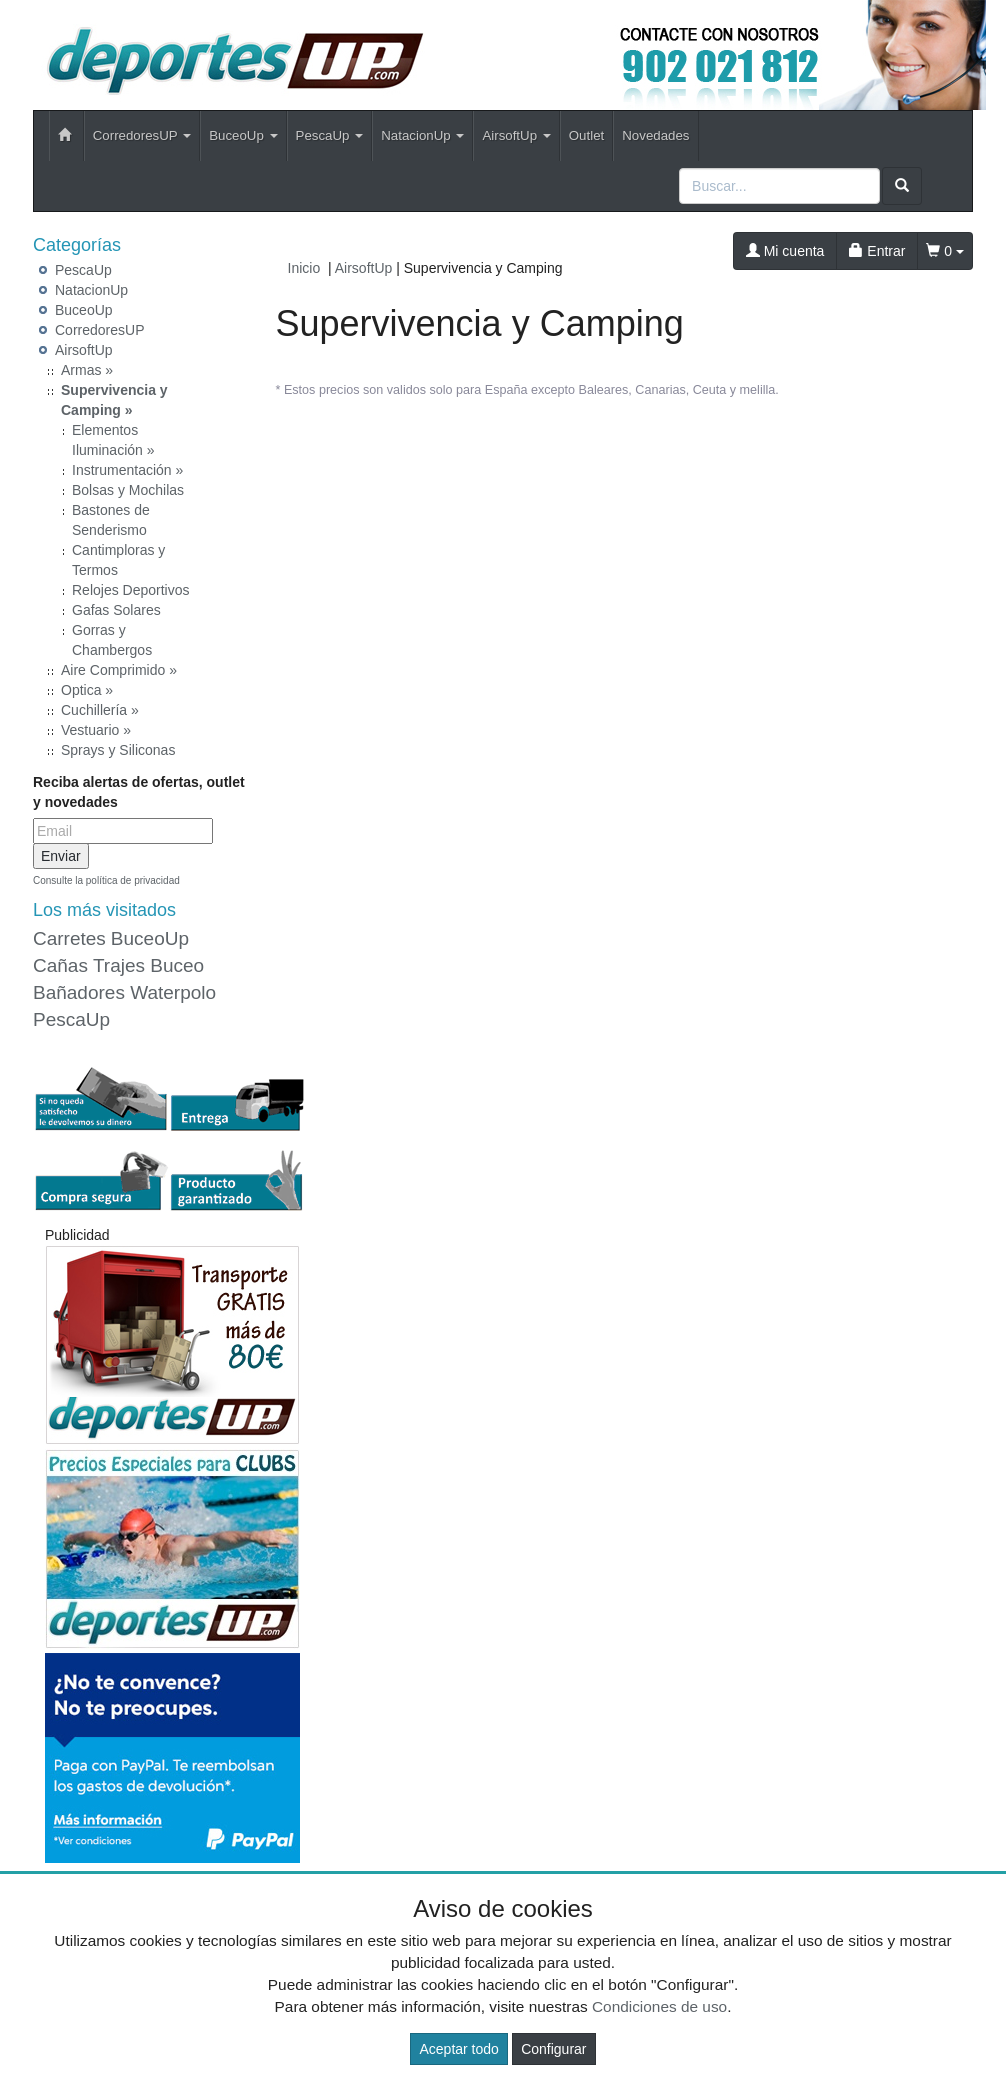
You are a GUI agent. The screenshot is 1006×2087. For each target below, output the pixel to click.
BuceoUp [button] (243, 135)
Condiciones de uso (659, 2006)
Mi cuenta (785, 251)
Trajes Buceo (148, 965)
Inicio (304, 268)
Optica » (87, 690)
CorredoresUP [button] (142, 135)
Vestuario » (96, 730)
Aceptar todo (458, 2049)
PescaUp (83, 270)
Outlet (586, 135)
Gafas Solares (116, 610)
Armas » (87, 370)
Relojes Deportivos (131, 590)
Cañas (60, 965)
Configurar (553, 2049)
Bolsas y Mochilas (128, 490)
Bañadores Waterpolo (124, 992)
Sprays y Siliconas (118, 750)
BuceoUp (84, 310)
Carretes (69, 938)
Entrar (877, 251)
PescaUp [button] (330, 135)
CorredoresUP (99, 330)
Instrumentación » (127, 470)
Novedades (655, 135)
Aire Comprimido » (119, 670)
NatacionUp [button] (422, 135)
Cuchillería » (100, 710)
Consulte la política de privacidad (106, 880)
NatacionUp (91, 290)
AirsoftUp (84, 350)
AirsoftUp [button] (516, 135)
